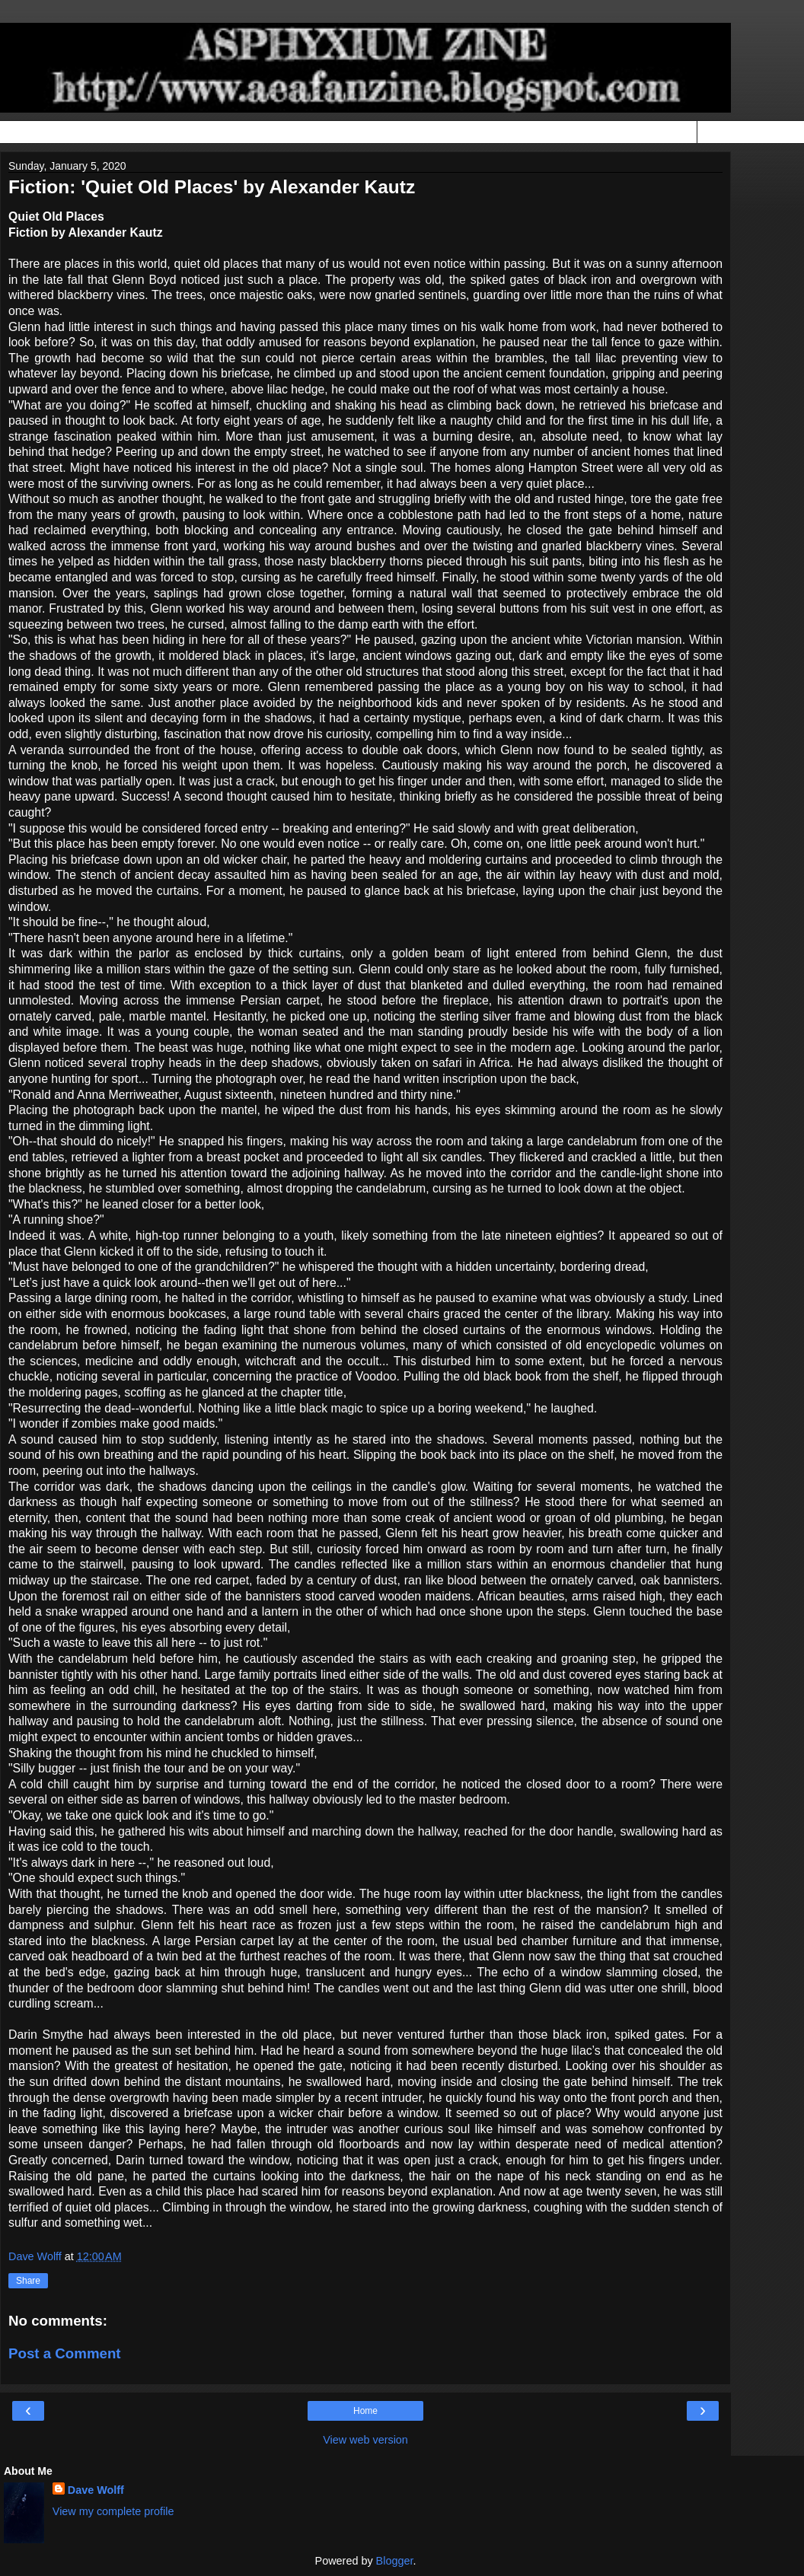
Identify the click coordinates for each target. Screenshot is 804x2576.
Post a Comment (64, 2353)
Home (365, 2411)
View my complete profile (113, 2511)
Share (28, 2280)
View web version (365, 2440)
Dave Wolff (96, 2490)
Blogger (394, 2561)
